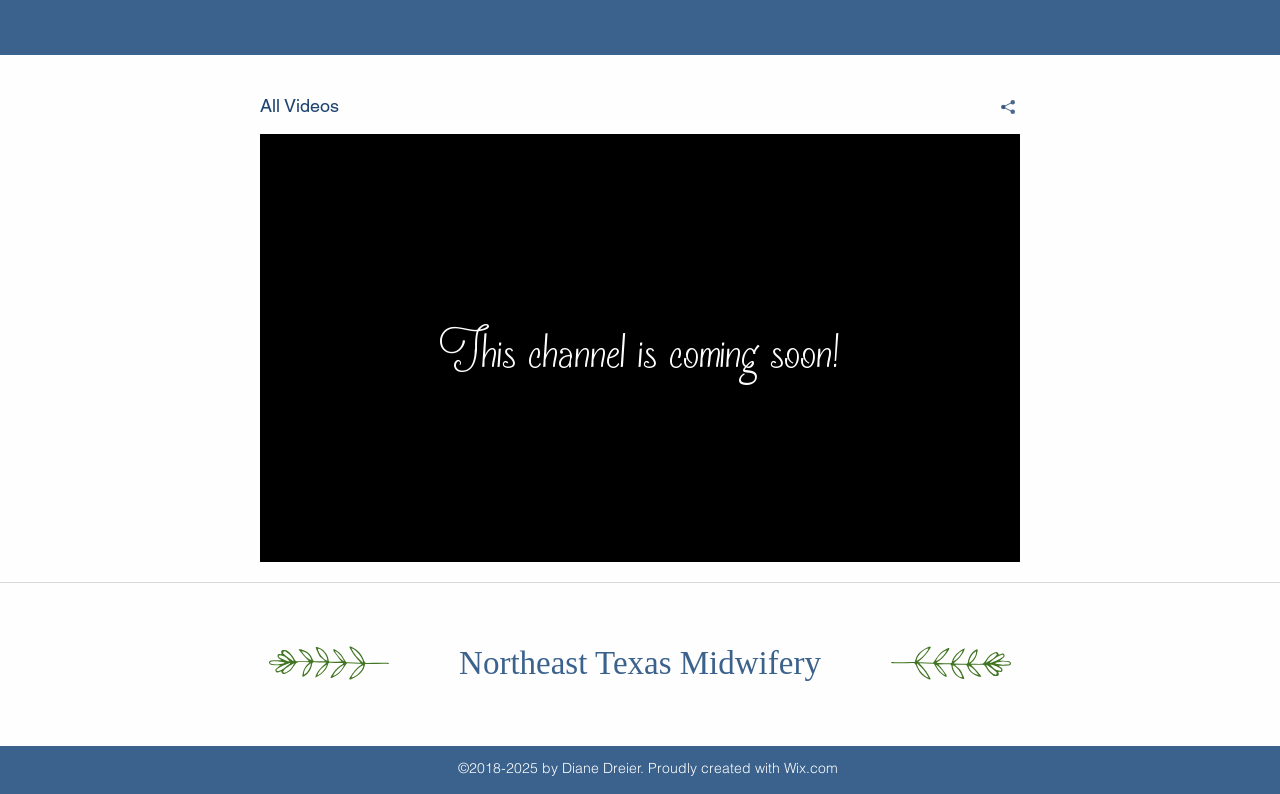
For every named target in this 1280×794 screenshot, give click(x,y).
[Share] (1000, 107)
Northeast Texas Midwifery (640, 663)
